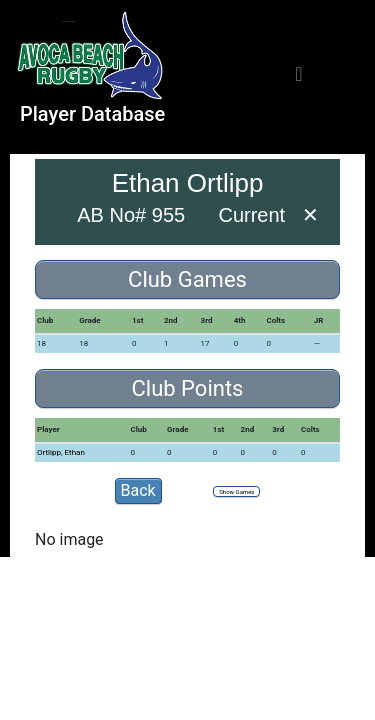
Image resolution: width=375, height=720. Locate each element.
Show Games (236, 491)
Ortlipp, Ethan (61, 452)
